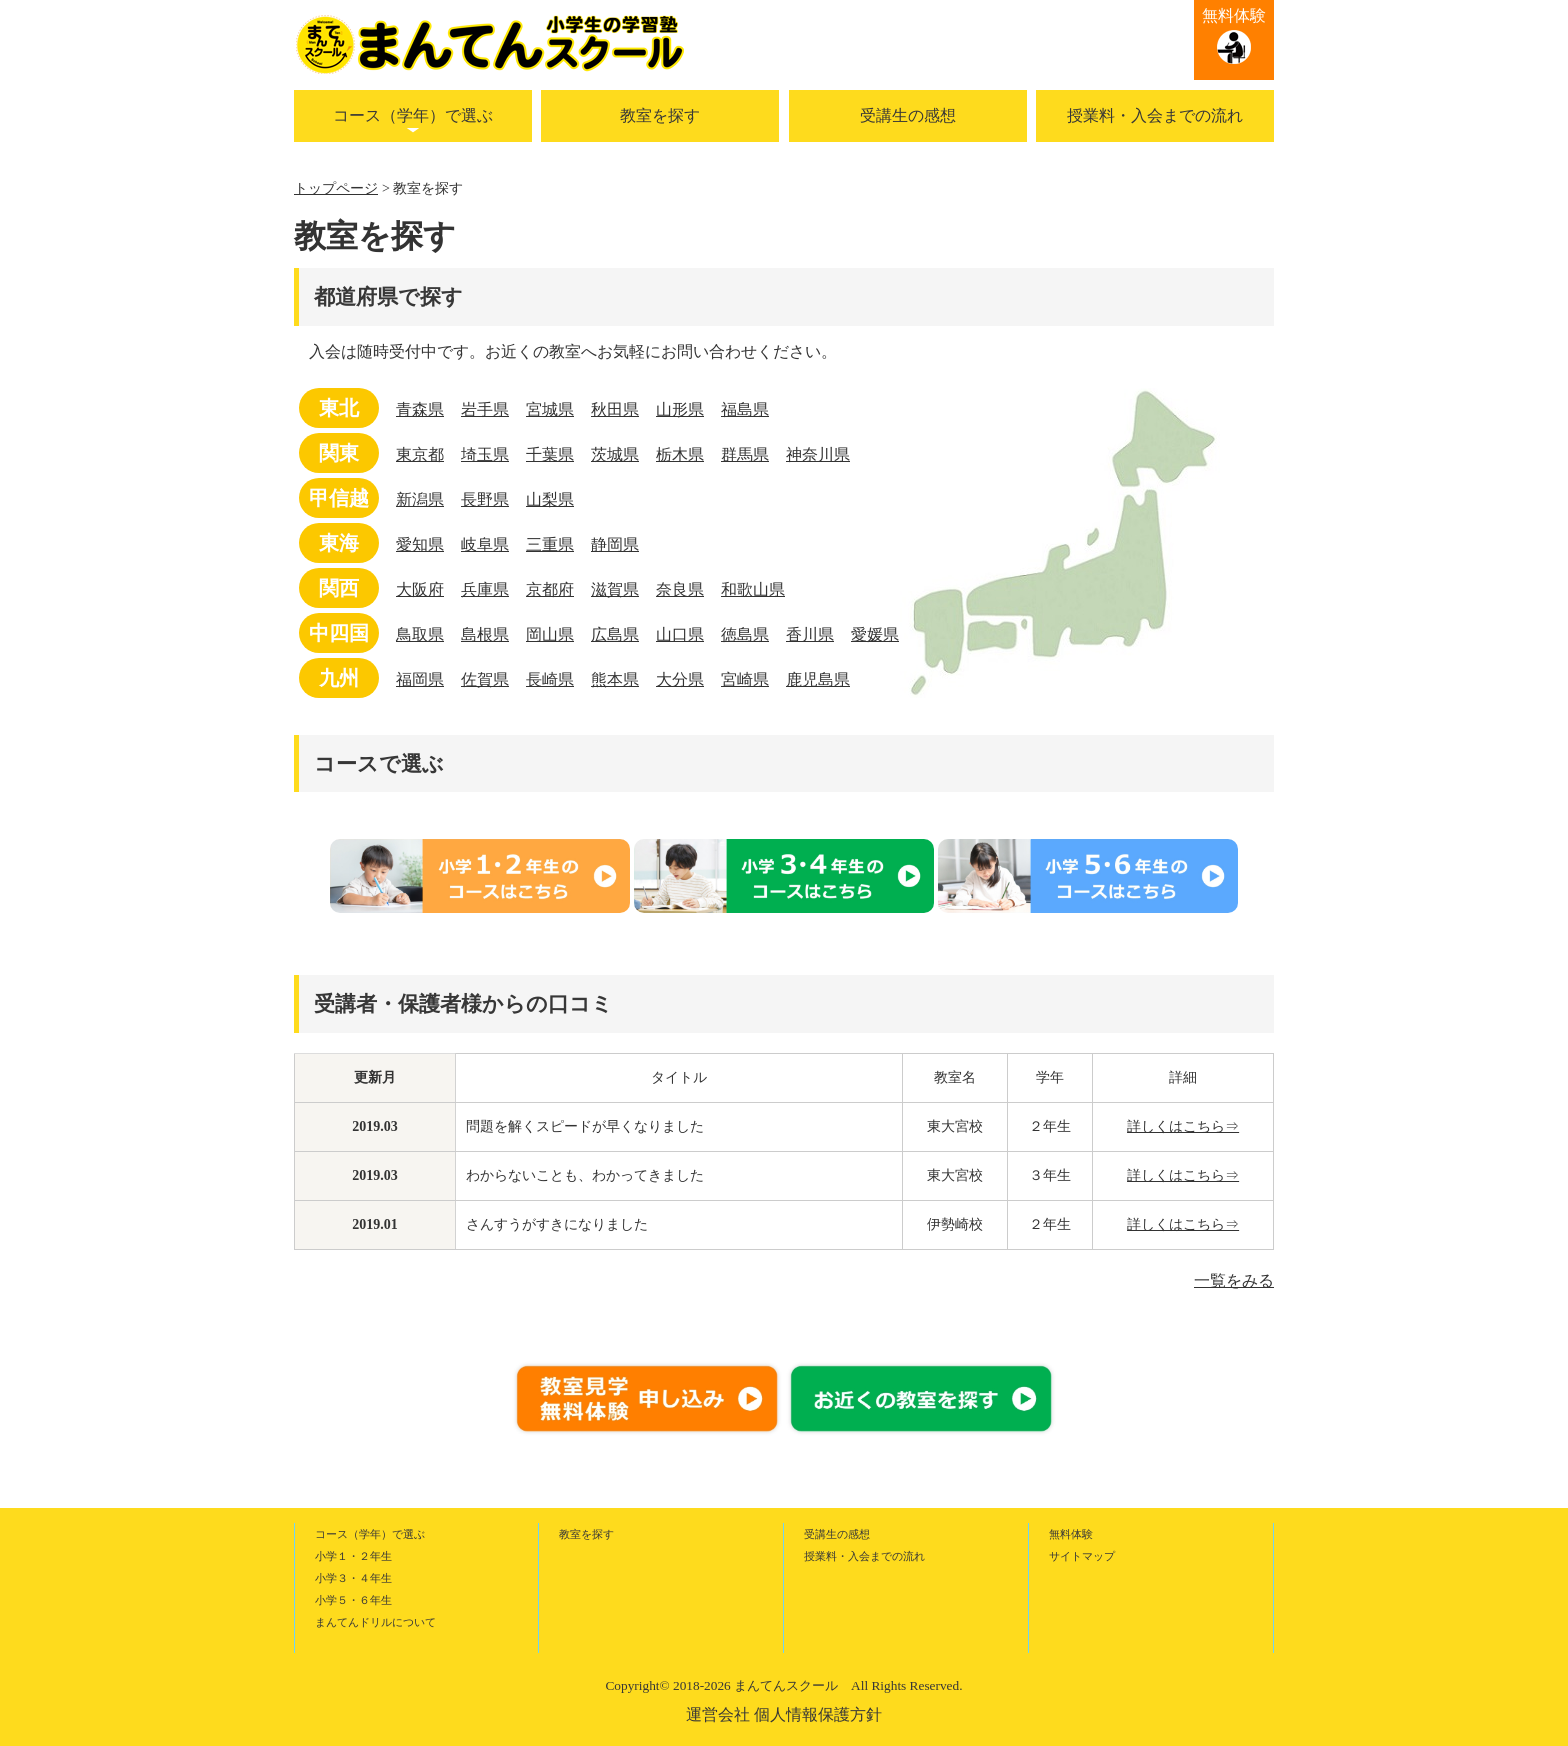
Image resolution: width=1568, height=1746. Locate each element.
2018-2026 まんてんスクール (755, 1685)
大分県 (680, 679)
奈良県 (680, 589)
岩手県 (485, 409)
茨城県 (615, 454)
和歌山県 (753, 589)
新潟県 (420, 499)
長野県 (485, 499)
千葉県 (550, 454)
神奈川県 (818, 454)
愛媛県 (875, 634)
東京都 (420, 454)
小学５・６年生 (353, 1600)
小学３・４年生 (353, 1578)
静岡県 (615, 544)
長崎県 (550, 679)
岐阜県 (485, 544)
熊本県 (615, 679)
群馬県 (745, 454)
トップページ (336, 188)
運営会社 (718, 1714)
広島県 (615, 634)
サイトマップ (1082, 1556)
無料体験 (1234, 15)
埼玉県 (485, 454)
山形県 (680, 409)
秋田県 (615, 409)
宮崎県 (745, 679)
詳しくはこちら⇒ (1183, 1126)
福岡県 (420, 679)
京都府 (550, 589)
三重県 (550, 544)
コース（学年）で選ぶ (413, 115)
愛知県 (420, 544)
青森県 (420, 409)
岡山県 (550, 634)
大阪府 (420, 589)
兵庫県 (485, 589)
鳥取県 (420, 634)
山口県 (680, 634)
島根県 (485, 634)
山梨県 (550, 499)
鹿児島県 (818, 679)
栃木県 (680, 454)
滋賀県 (615, 589)
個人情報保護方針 (818, 1714)
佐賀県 (485, 679)
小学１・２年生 (353, 1556)
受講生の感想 (908, 115)
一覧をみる (1234, 1280)
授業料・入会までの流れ (1155, 115)
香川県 (810, 634)
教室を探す (660, 115)
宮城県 (550, 409)
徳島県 (745, 634)
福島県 (745, 409)
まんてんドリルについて (375, 1622)
